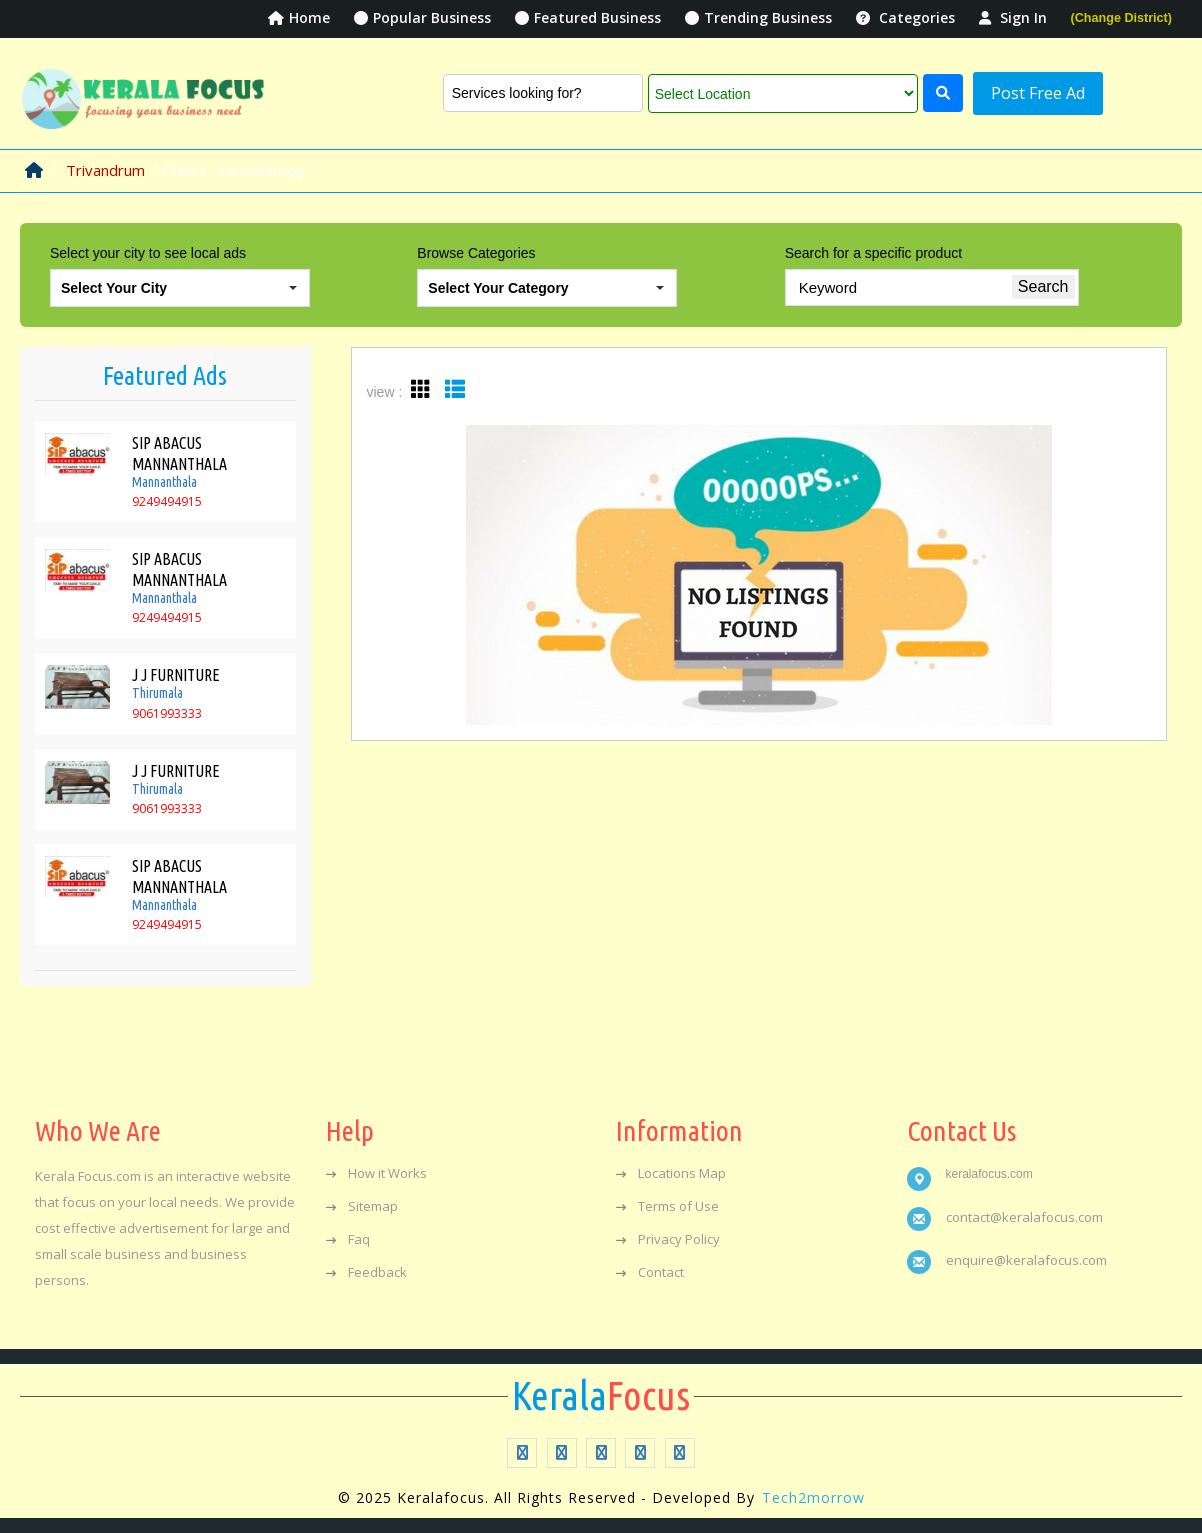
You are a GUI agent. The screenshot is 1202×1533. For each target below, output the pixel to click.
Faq (348, 1239)
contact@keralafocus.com (1024, 1217)
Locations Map (671, 1173)
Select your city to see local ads (148, 253)
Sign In (1013, 17)
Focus (601, 1396)
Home (299, 17)
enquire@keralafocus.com (1026, 1260)
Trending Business (758, 17)
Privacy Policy (668, 1239)
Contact (650, 1272)
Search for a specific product (873, 253)
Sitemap (362, 1206)
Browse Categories (476, 253)
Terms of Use (667, 1206)
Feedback (366, 1272)
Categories (905, 17)
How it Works (376, 1173)
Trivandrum (105, 170)
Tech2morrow (813, 1497)
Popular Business (422, 17)
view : (385, 392)
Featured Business (588, 17)
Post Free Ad (1038, 93)
